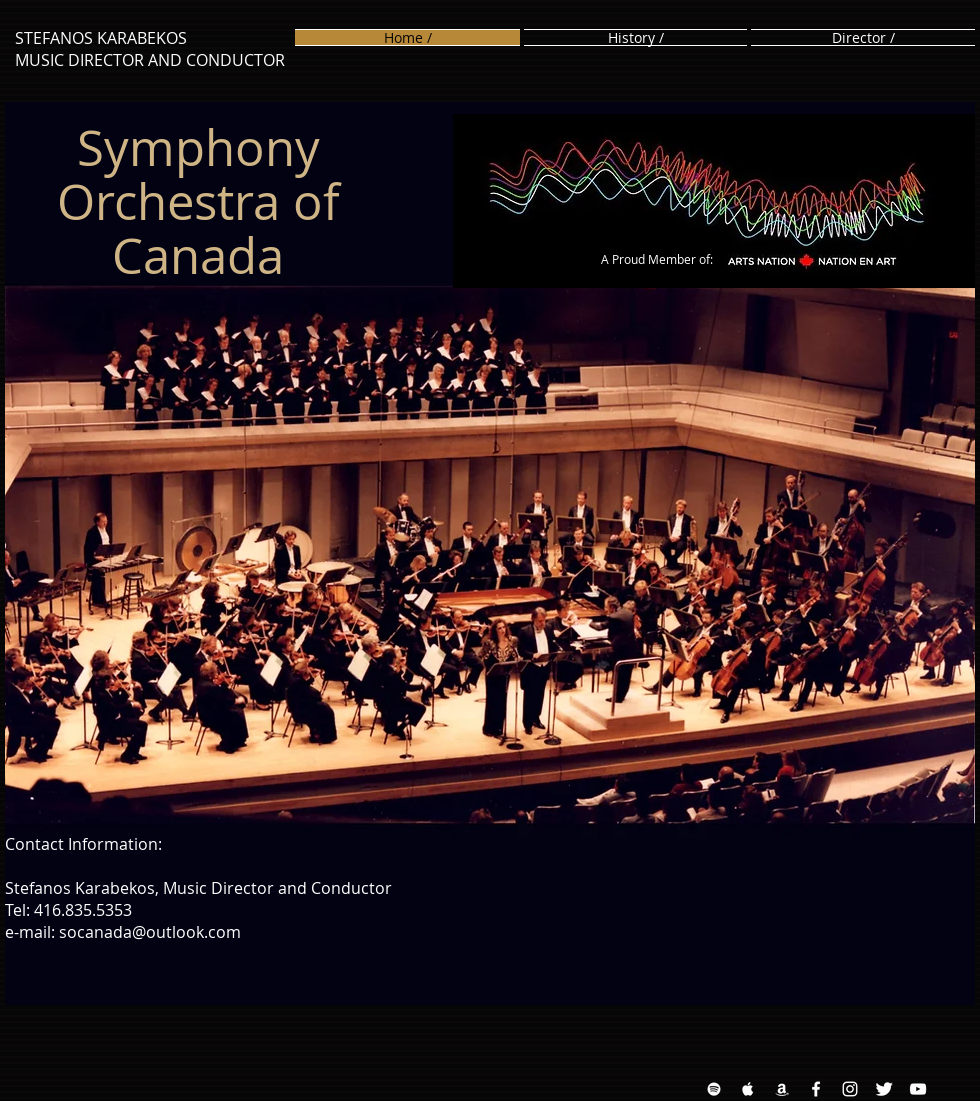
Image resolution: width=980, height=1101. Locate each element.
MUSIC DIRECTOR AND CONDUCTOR (150, 60)
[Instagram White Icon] (850, 1089)
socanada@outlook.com (150, 932)
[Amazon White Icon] (782, 1089)
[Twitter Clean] (884, 1089)
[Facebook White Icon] (816, 1089)
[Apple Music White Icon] (748, 1089)
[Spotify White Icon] (714, 1089)
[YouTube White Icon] (918, 1089)
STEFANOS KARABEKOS (101, 38)
